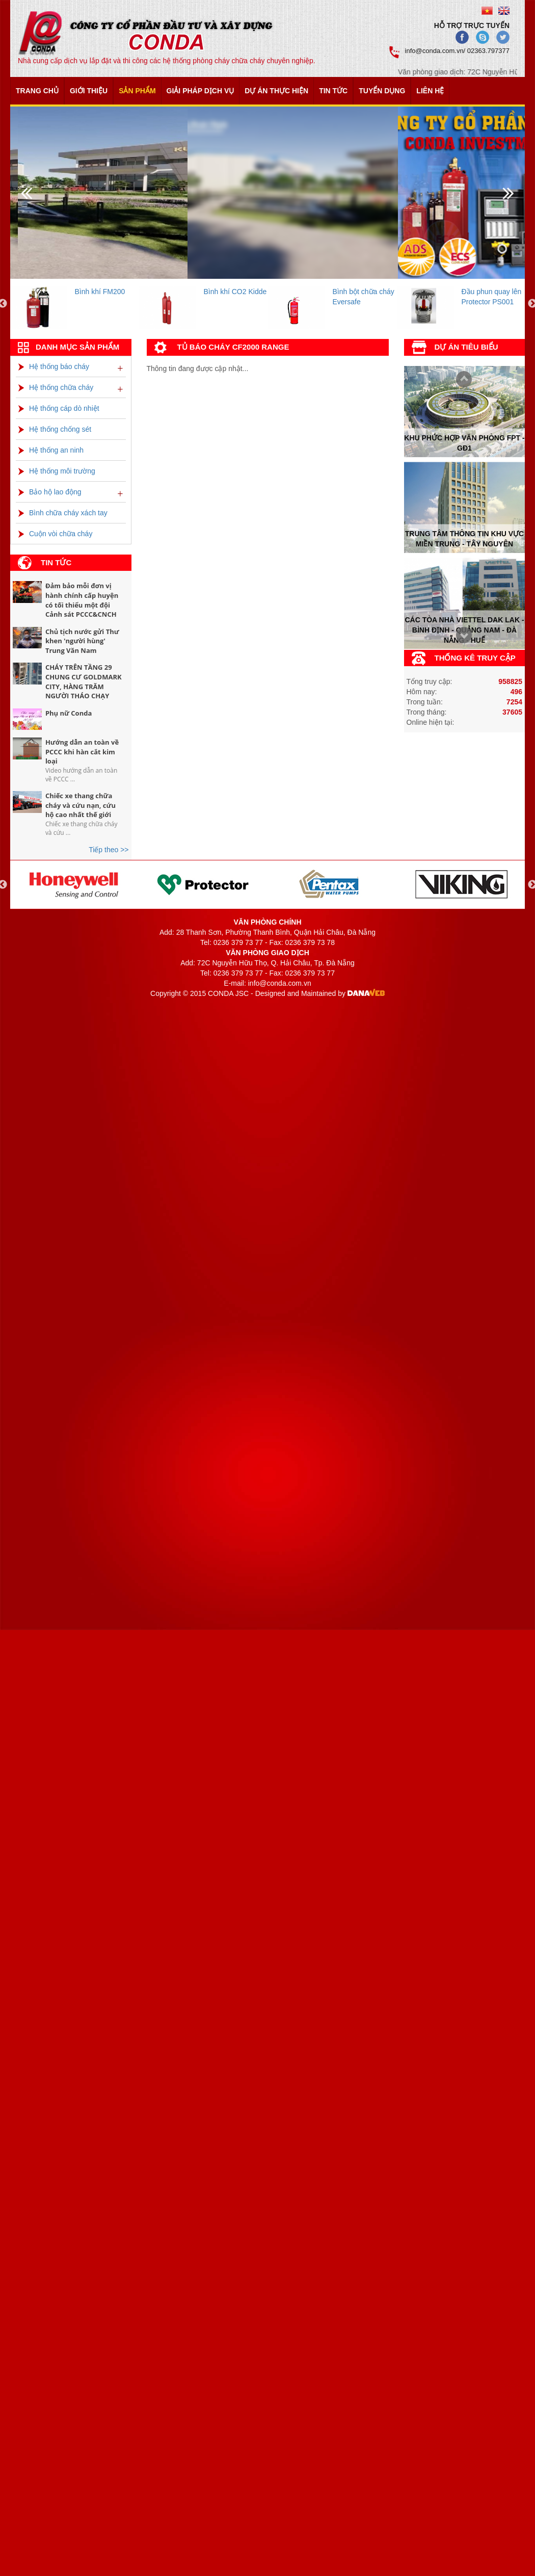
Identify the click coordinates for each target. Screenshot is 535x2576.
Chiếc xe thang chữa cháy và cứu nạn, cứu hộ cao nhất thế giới (80, 805)
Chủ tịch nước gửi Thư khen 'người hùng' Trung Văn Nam (82, 641)
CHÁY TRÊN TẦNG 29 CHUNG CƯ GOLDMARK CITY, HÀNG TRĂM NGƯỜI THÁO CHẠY (83, 681)
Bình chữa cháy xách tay (63, 513)
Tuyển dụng (382, 91)
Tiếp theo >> (108, 850)
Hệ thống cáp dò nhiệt (58, 408)
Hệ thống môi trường (56, 471)
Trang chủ (37, 91)
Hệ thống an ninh (51, 450)
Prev (461, 636)
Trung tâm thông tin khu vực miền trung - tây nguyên (464, 539)
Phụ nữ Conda (68, 713)
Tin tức (333, 91)
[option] (74, 304)
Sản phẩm (137, 91)
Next (461, 380)
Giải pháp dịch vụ (200, 91)
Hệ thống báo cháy (53, 366)
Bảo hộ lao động (50, 492)
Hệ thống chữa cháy (55, 387)
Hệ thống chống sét (54, 429)
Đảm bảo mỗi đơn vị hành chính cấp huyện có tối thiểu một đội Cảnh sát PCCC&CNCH (81, 600)
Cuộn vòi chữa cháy (55, 534)
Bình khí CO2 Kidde (235, 291)
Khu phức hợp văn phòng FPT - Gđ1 (464, 442)
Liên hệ (430, 91)
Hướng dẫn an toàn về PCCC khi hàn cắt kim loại (82, 752)
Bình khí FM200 (100, 291)
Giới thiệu (89, 91)
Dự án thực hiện (276, 91)
